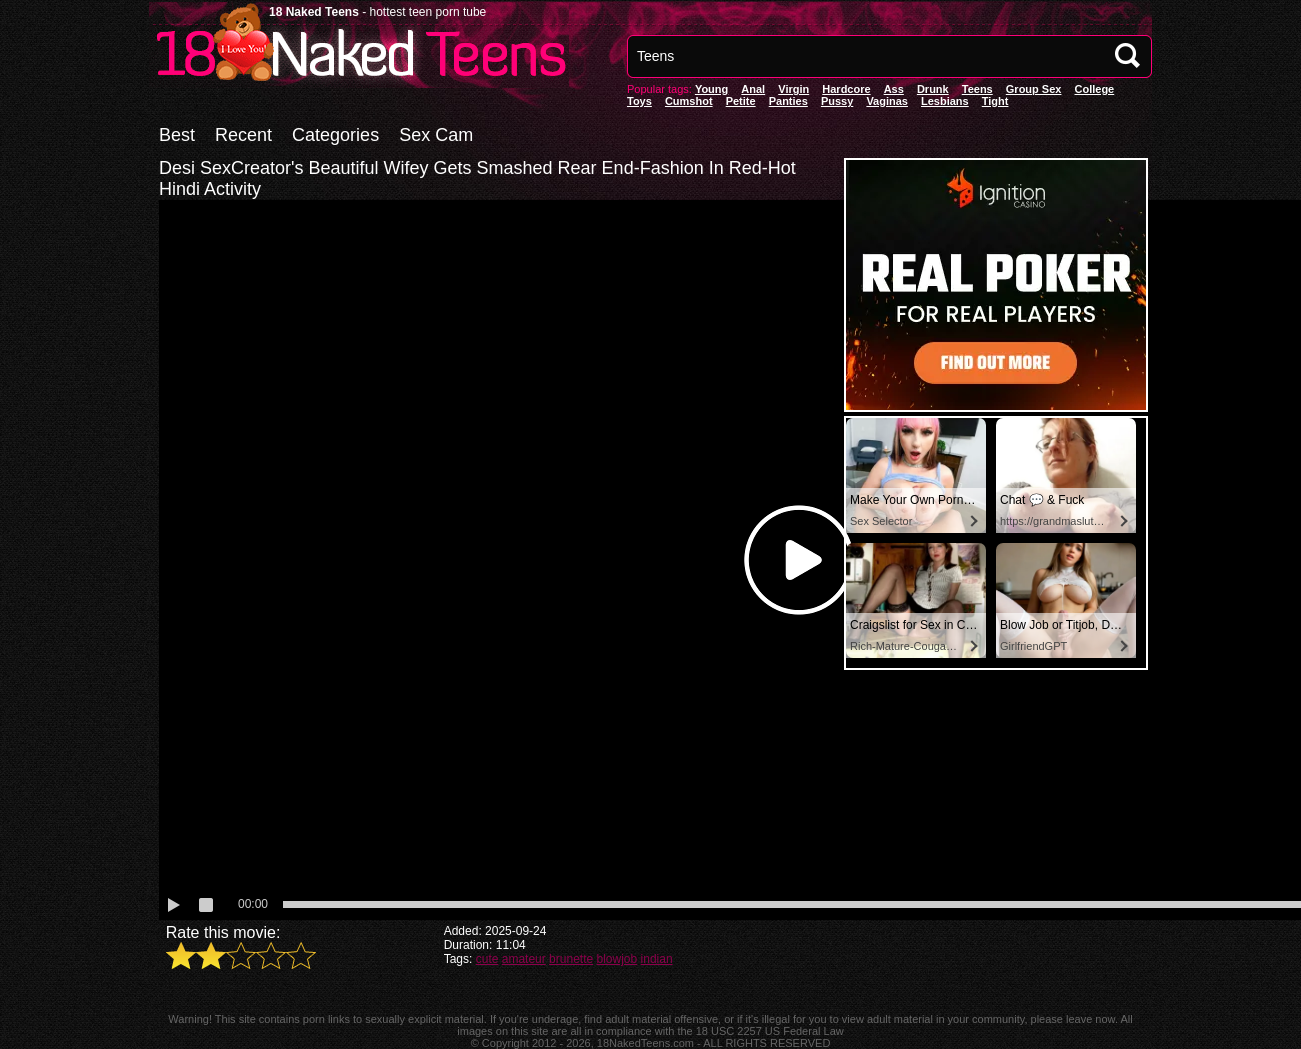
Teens (977, 89)
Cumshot (689, 101)
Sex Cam (436, 135)
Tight (995, 101)
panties (788, 101)
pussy (837, 101)
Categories (335, 135)
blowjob (617, 959)
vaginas (887, 101)
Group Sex (1034, 89)
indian (657, 959)
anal (753, 89)
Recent (243, 135)
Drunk (933, 89)
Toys (639, 101)
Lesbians (945, 101)
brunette (571, 959)
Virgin (793, 89)
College (1094, 89)
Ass (894, 89)
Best (177, 135)
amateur (524, 959)
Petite (741, 101)
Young (711, 89)
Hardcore (846, 89)
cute (487, 959)
